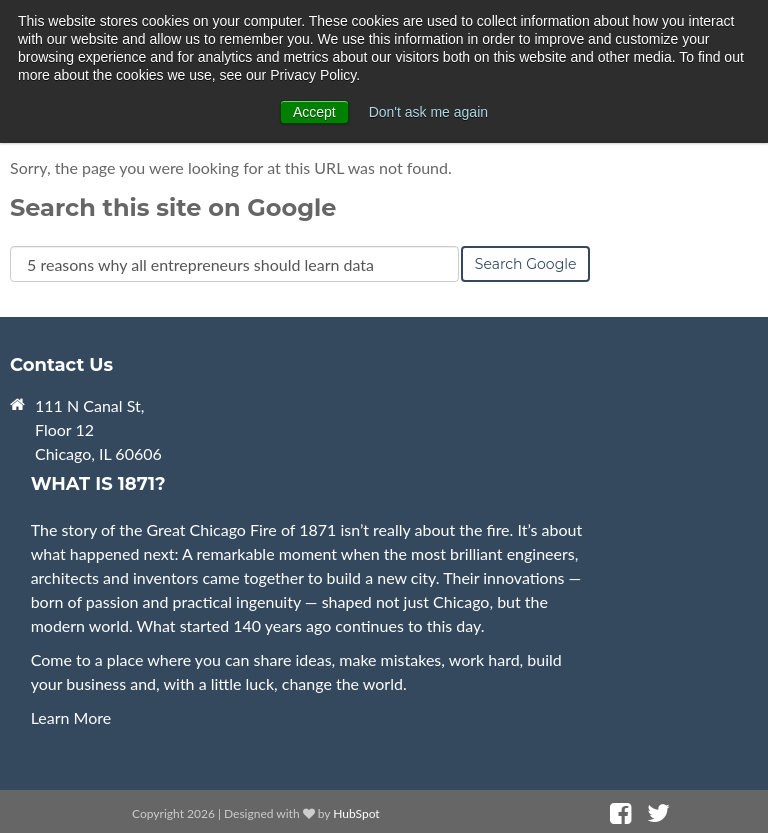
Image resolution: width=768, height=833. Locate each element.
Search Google (526, 264)
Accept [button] (314, 112)
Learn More (71, 717)
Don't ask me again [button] (428, 112)
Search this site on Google (173, 207)
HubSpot (356, 813)
